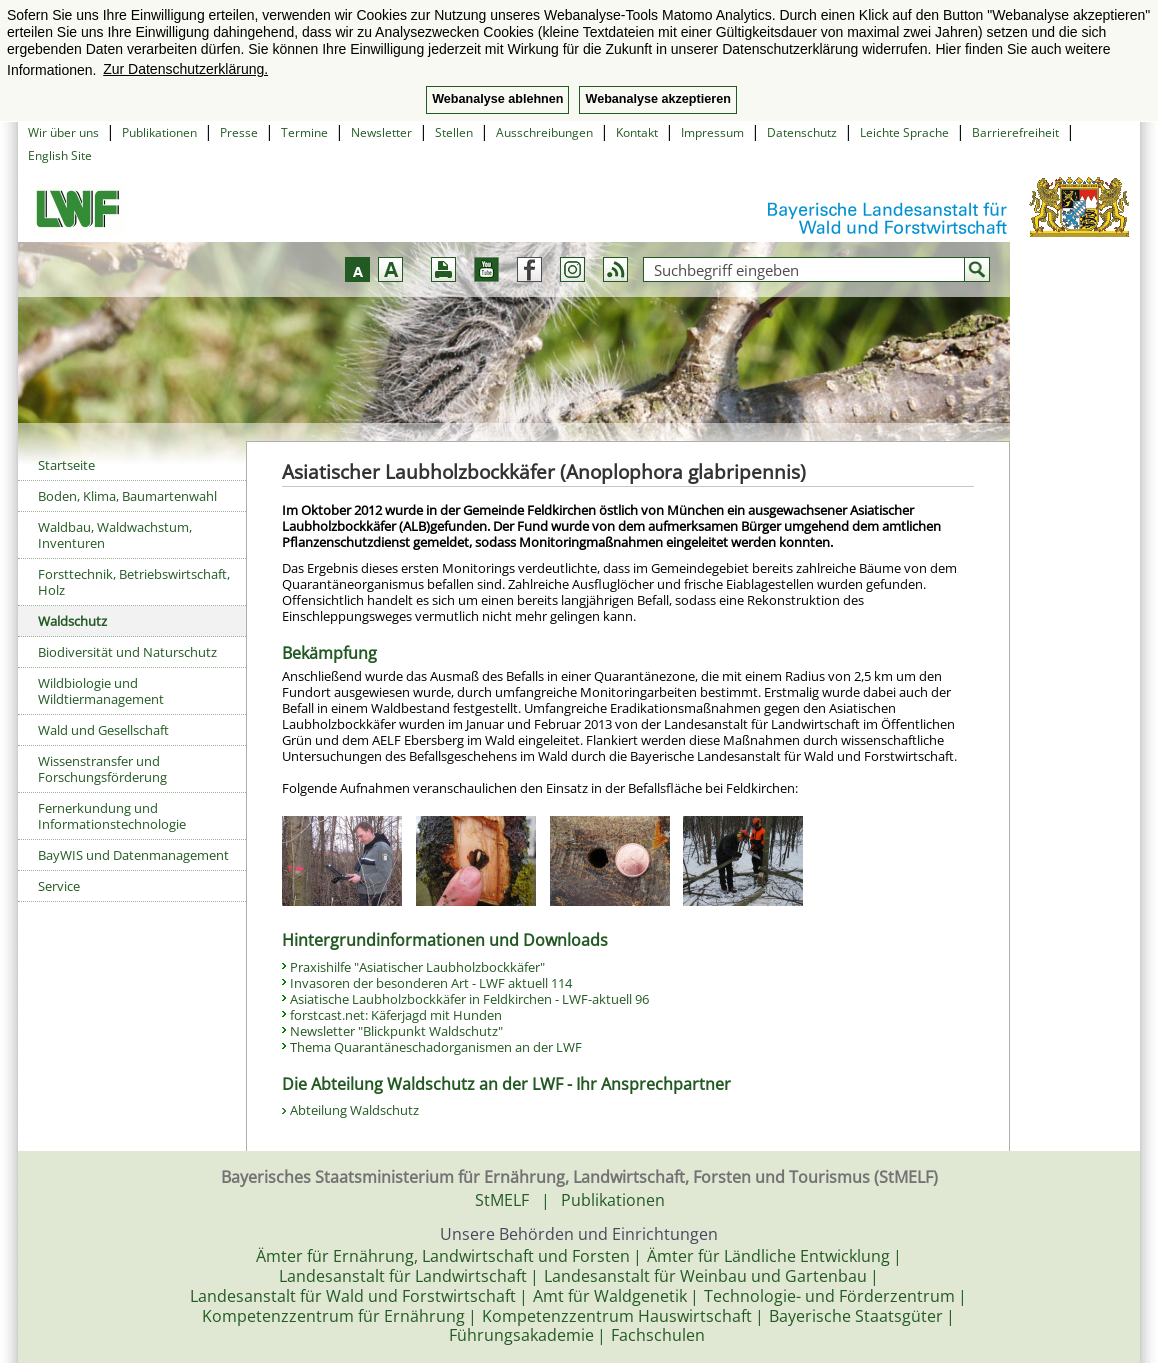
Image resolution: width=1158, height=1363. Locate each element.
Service (59, 886)
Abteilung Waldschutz (356, 1110)
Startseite (66, 465)
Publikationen (159, 132)
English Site (60, 155)
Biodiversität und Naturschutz (127, 652)
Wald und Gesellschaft (103, 730)
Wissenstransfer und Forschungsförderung (102, 769)
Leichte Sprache (904, 132)
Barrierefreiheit (1015, 132)
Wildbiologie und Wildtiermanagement (101, 691)
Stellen (454, 132)
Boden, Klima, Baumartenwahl (127, 496)
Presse (239, 132)
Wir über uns (63, 132)
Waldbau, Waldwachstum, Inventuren (115, 535)
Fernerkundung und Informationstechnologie (112, 816)
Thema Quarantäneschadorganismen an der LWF (436, 1047)
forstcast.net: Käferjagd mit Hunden (396, 1015)
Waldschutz (72, 621)
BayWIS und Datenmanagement (133, 855)
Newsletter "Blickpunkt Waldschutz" (396, 1031)
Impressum (712, 132)
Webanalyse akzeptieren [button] (657, 99)
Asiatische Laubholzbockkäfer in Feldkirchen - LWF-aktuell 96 (469, 999)
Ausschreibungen (544, 132)
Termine (304, 132)
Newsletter (381, 132)
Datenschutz (802, 132)
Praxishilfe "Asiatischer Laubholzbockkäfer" (417, 967)
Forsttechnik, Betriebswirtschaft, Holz (134, 582)
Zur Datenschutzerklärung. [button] (185, 69)
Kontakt (637, 132)
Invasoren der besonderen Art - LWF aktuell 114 (431, 983)
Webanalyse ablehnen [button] (497, 99)
